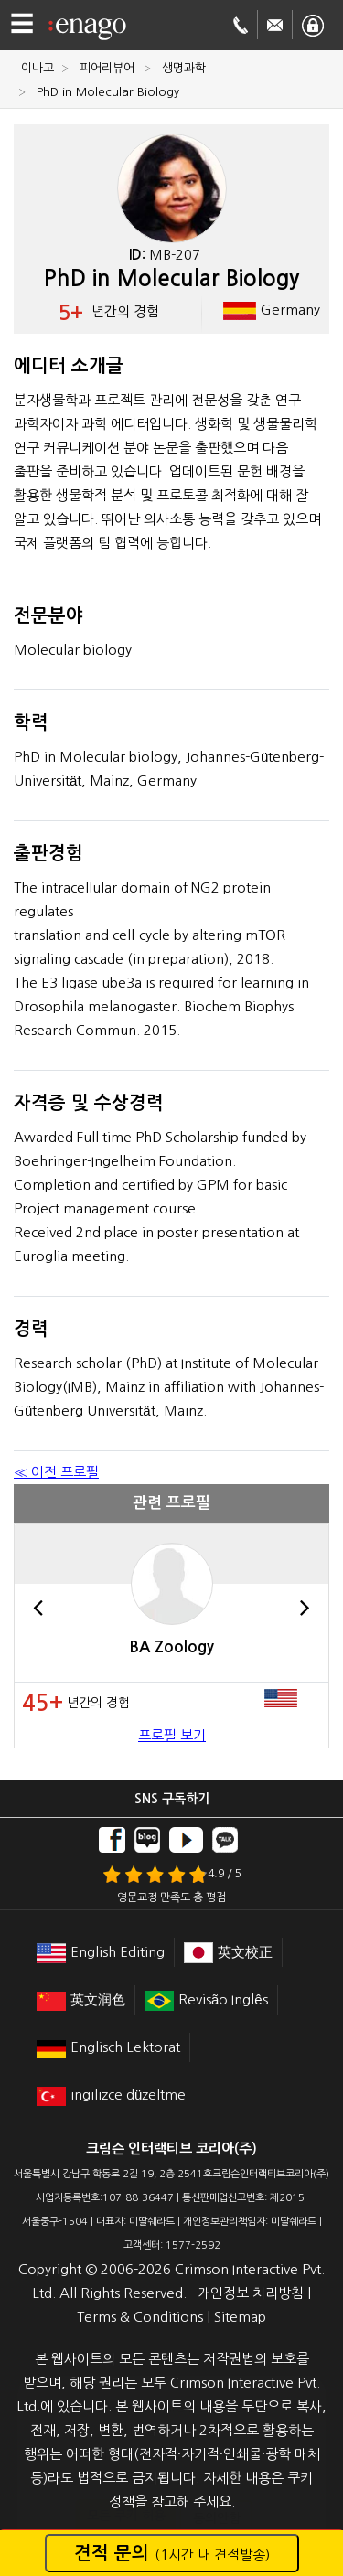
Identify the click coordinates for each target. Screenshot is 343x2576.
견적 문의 (172, 2553)
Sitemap (240, 2317)
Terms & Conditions (140, 2317)
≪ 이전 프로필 (56, 1472)
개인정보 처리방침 (251, 2293)
